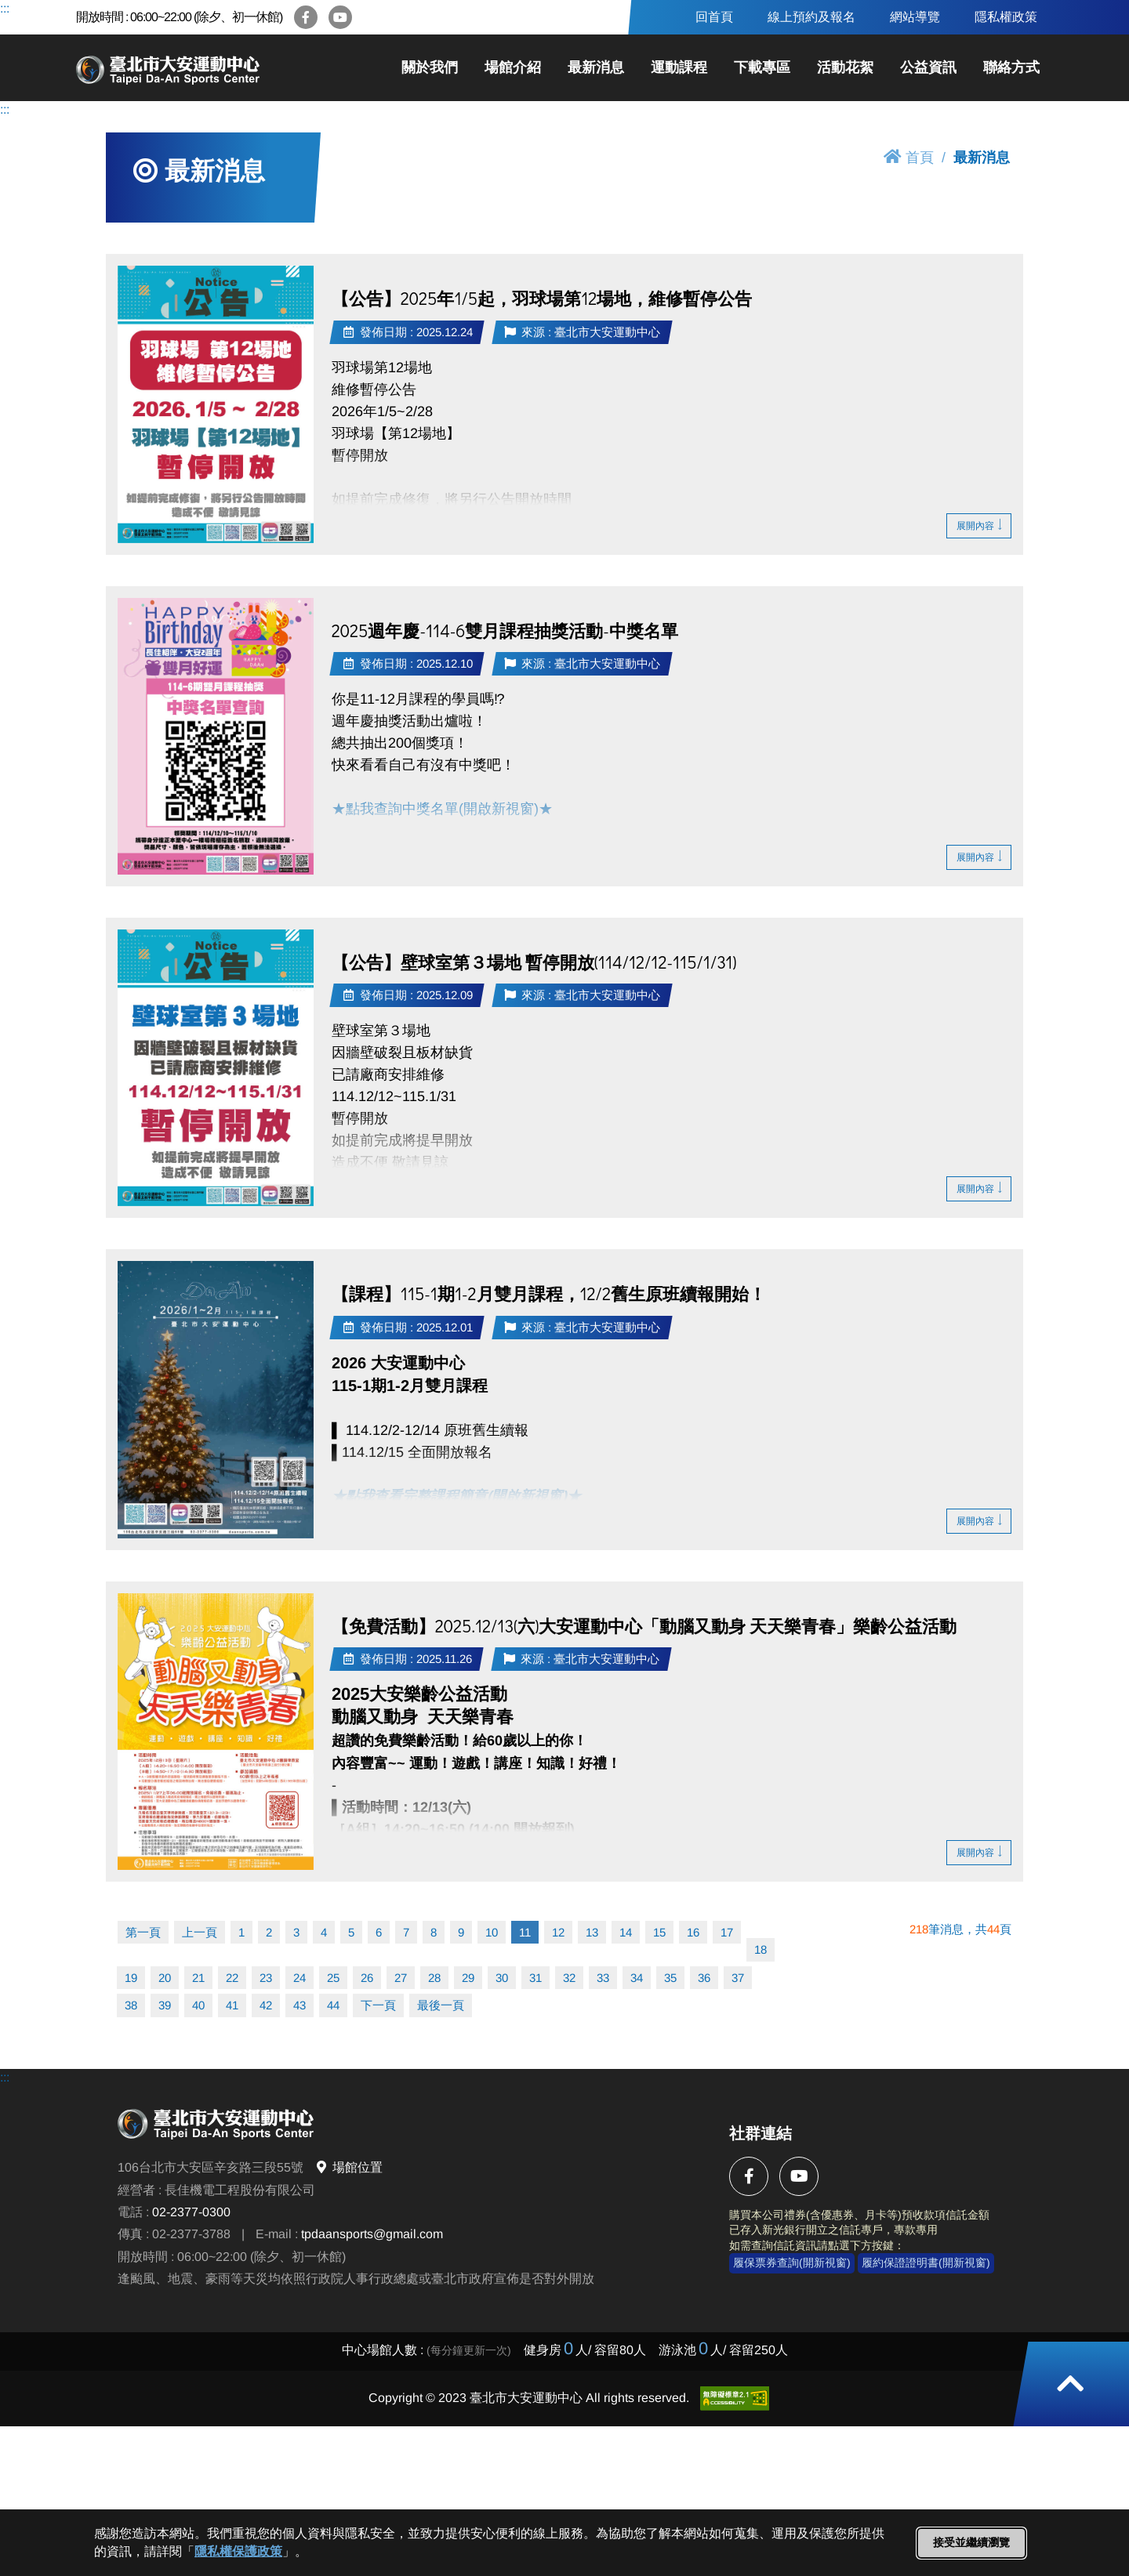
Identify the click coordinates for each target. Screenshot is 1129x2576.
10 (491, 1932)
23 (266, 1977)
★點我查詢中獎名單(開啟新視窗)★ (444, 809)
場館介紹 (513, 67)
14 (625, 1932)
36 (704, 1977)
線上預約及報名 (811, 17)
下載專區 (762, 67)
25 (333, 1977)
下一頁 (378, 2005)
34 (636, 1977)
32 (569, 1977)
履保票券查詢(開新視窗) (792, 2262)
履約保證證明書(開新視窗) (926, 2262)
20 (164, 1977)
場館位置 (348, 2167)
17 (727, 1932)
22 (232, 1977)
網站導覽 (915, 17)
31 (535, 1977)
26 (367, 1977)
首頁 (909, 157)
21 (198, 1977)
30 (502, 1977)
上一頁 (199, 1932)
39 (164, 2005)
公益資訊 (928, 67)
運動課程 (679, 67)
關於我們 (429, 67)
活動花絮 (845, 67)
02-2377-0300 (191, 2212)
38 (131, 2005)
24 (299, 1977)
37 (737, 1977)
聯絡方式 (1011, 67)
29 (468, 1977)
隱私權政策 (1006, 17)
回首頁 (714, 17)
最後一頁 (440, 2005)
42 (266, 2005)
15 (659, 1932)
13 (592, 1932)
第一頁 (143, 1932)
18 (760, 1949)
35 (670, 1977)
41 (232, 2005)
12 (558, 1932)
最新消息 (596, 67)
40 (198, 2005)
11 (525, 1932)
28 (434, 1977)
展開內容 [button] (979, 525)
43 (299, 2005)
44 (333, 2005)
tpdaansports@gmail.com (372, 2234)
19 (131, 1977)
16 (693, 1932)
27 (400, 1977)
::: (4, 8)
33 (603, 1977)
